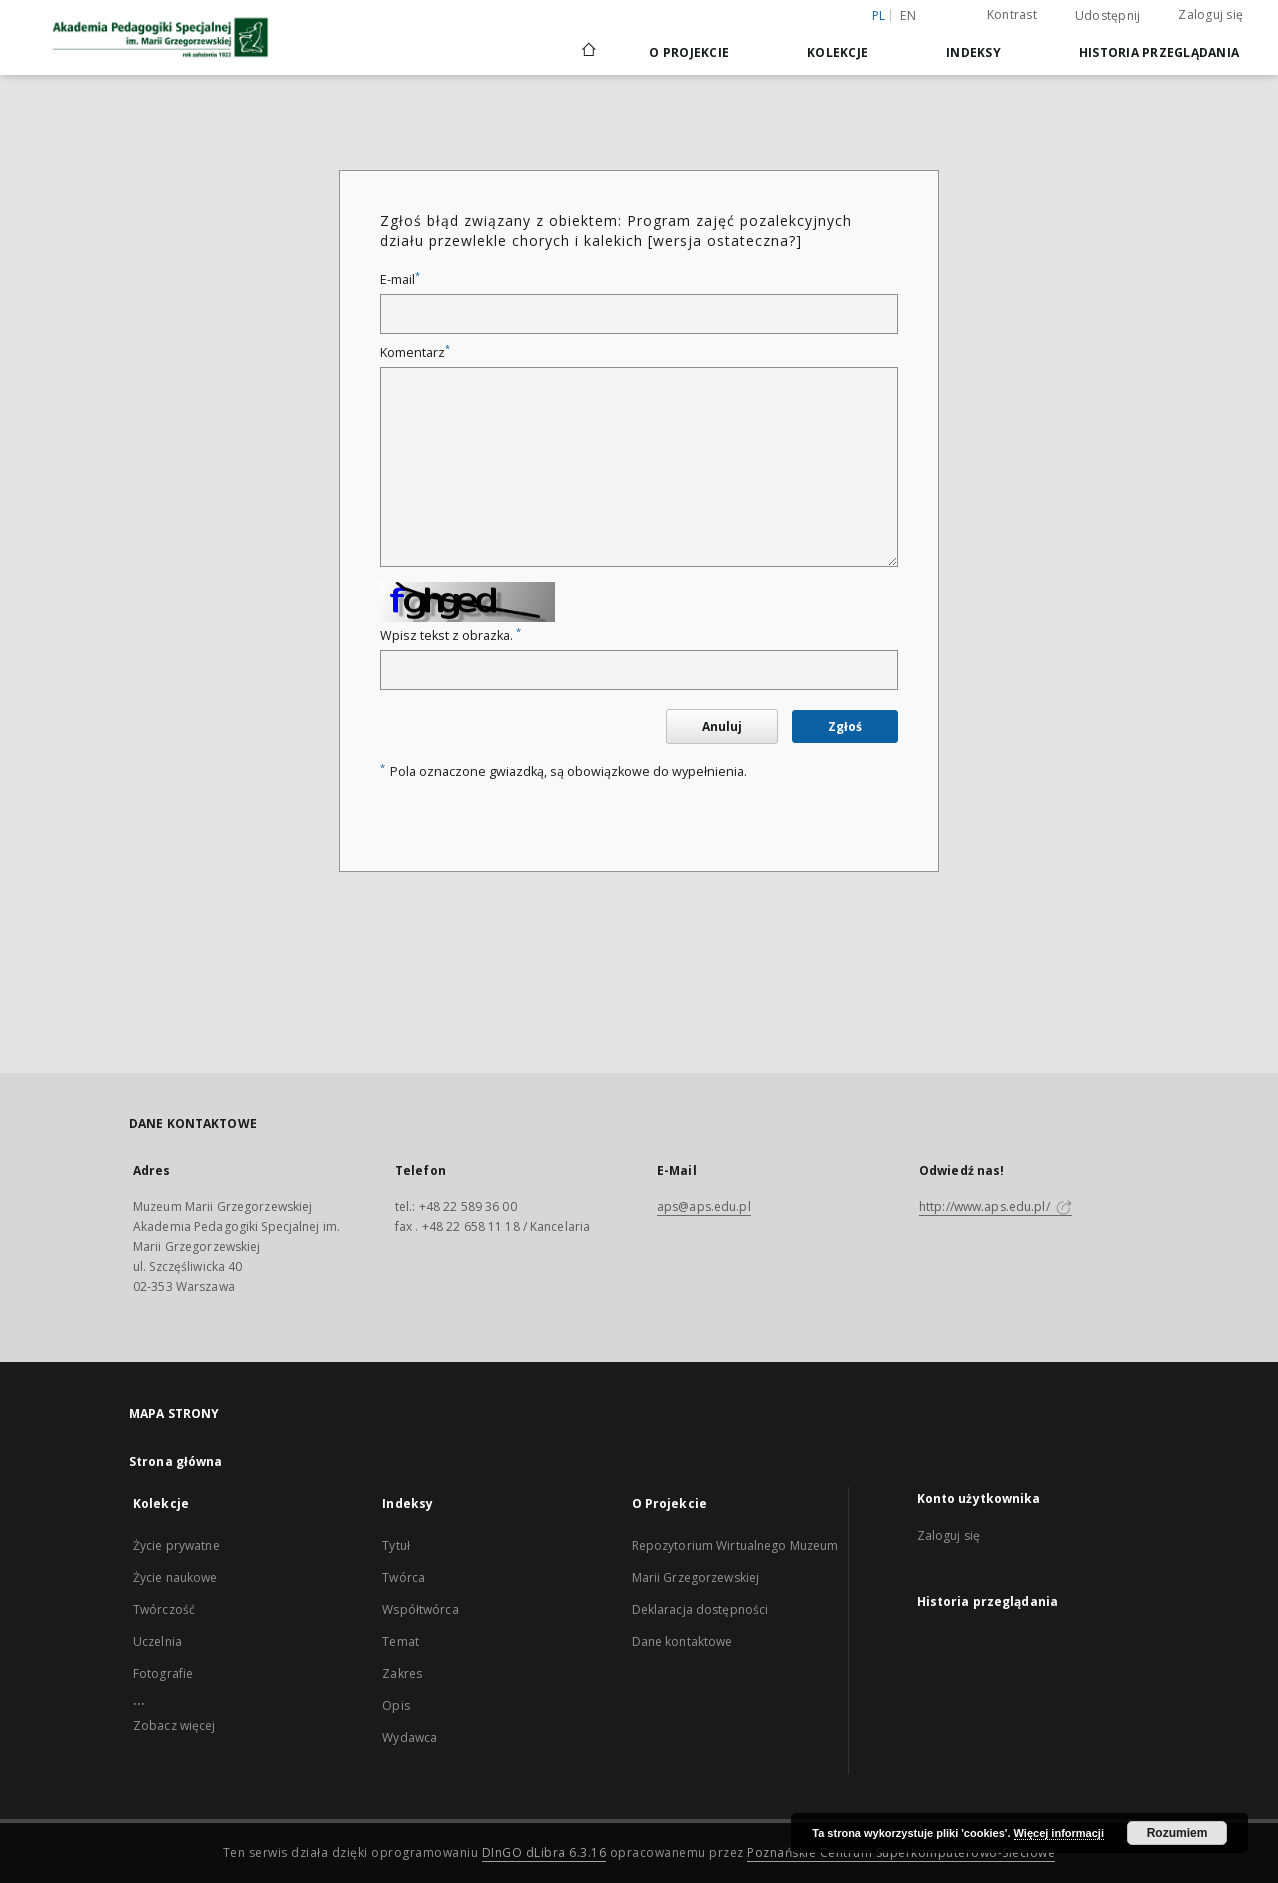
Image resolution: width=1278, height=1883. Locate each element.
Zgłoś (845, 726)
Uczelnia (157, 1641)
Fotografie (163, 1673)
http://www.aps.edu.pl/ (995, 1206)
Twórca (403, 1577)
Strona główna (176, 1461)
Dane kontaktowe (682, 1641)
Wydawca (409, 1737)
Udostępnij (1108, 16)
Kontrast (1012, 14)
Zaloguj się (1210, 14)
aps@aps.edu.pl (704, 1206)
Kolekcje (837, 52)
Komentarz (415, 352)
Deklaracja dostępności (700, 1609)
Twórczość (164, 1609)
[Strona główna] (587, 52)
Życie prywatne (176, 1545)
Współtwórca (420, 1609)
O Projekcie (689, 52)
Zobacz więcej (174, 1725)
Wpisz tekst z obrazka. (450, 635)
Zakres (402, 1673)
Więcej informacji (1059, 1833)
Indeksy (973, 52)
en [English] (908, 15)
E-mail (400, 279)
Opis (395, 1705)
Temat (400, 1641)
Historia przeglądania (1159, 52)
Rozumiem (1177, 1833)
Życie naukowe (175, 1577)
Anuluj (722, 726)
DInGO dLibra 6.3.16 (544, 1852)
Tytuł (396, 1545)
